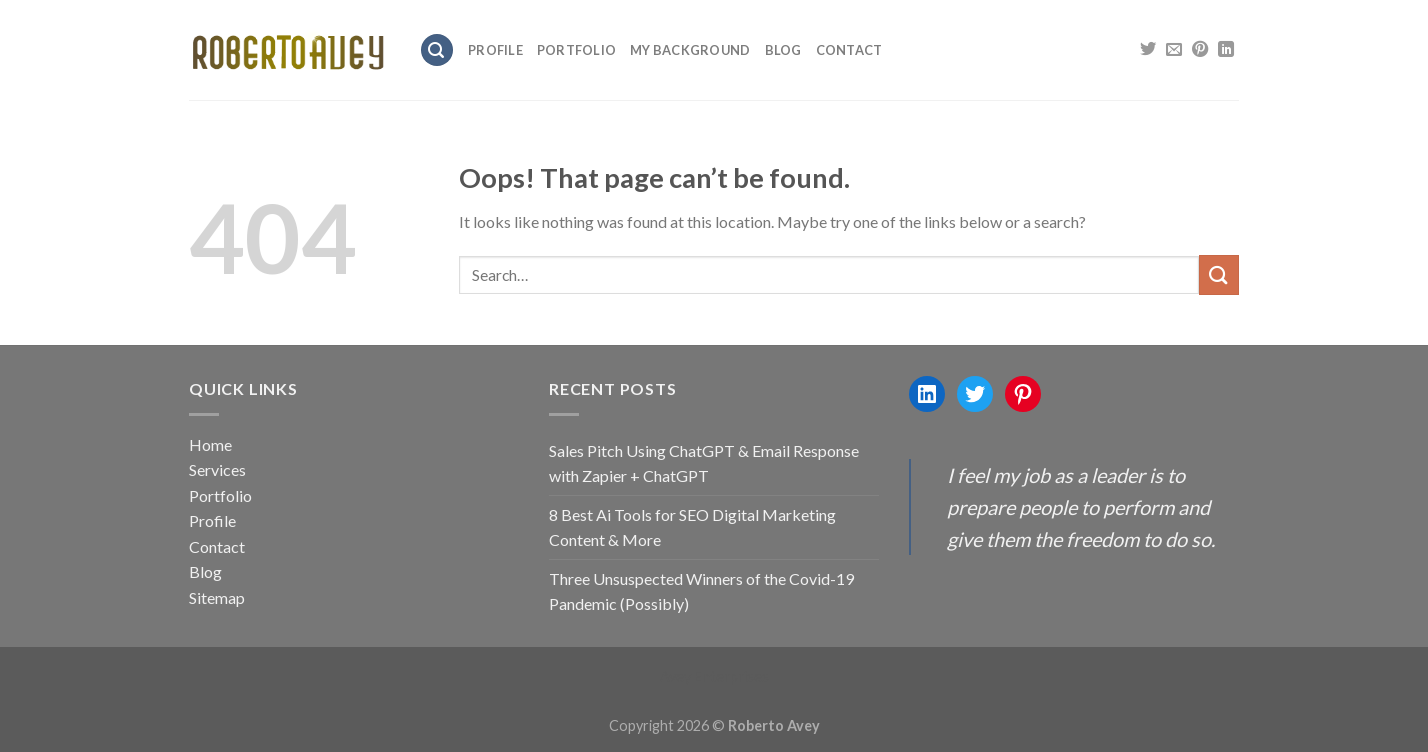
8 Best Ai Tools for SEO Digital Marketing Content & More (692, 527)
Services (217, 469)
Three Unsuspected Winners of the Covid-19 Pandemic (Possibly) (701, 591)
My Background (690, 50)
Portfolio (576, 50)
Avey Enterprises (714, 676)
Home (210, 444)
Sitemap (217, 597)
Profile (495, 50)
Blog (783, 50)
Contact (849, 50)
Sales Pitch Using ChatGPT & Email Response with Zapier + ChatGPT (704, 463)
